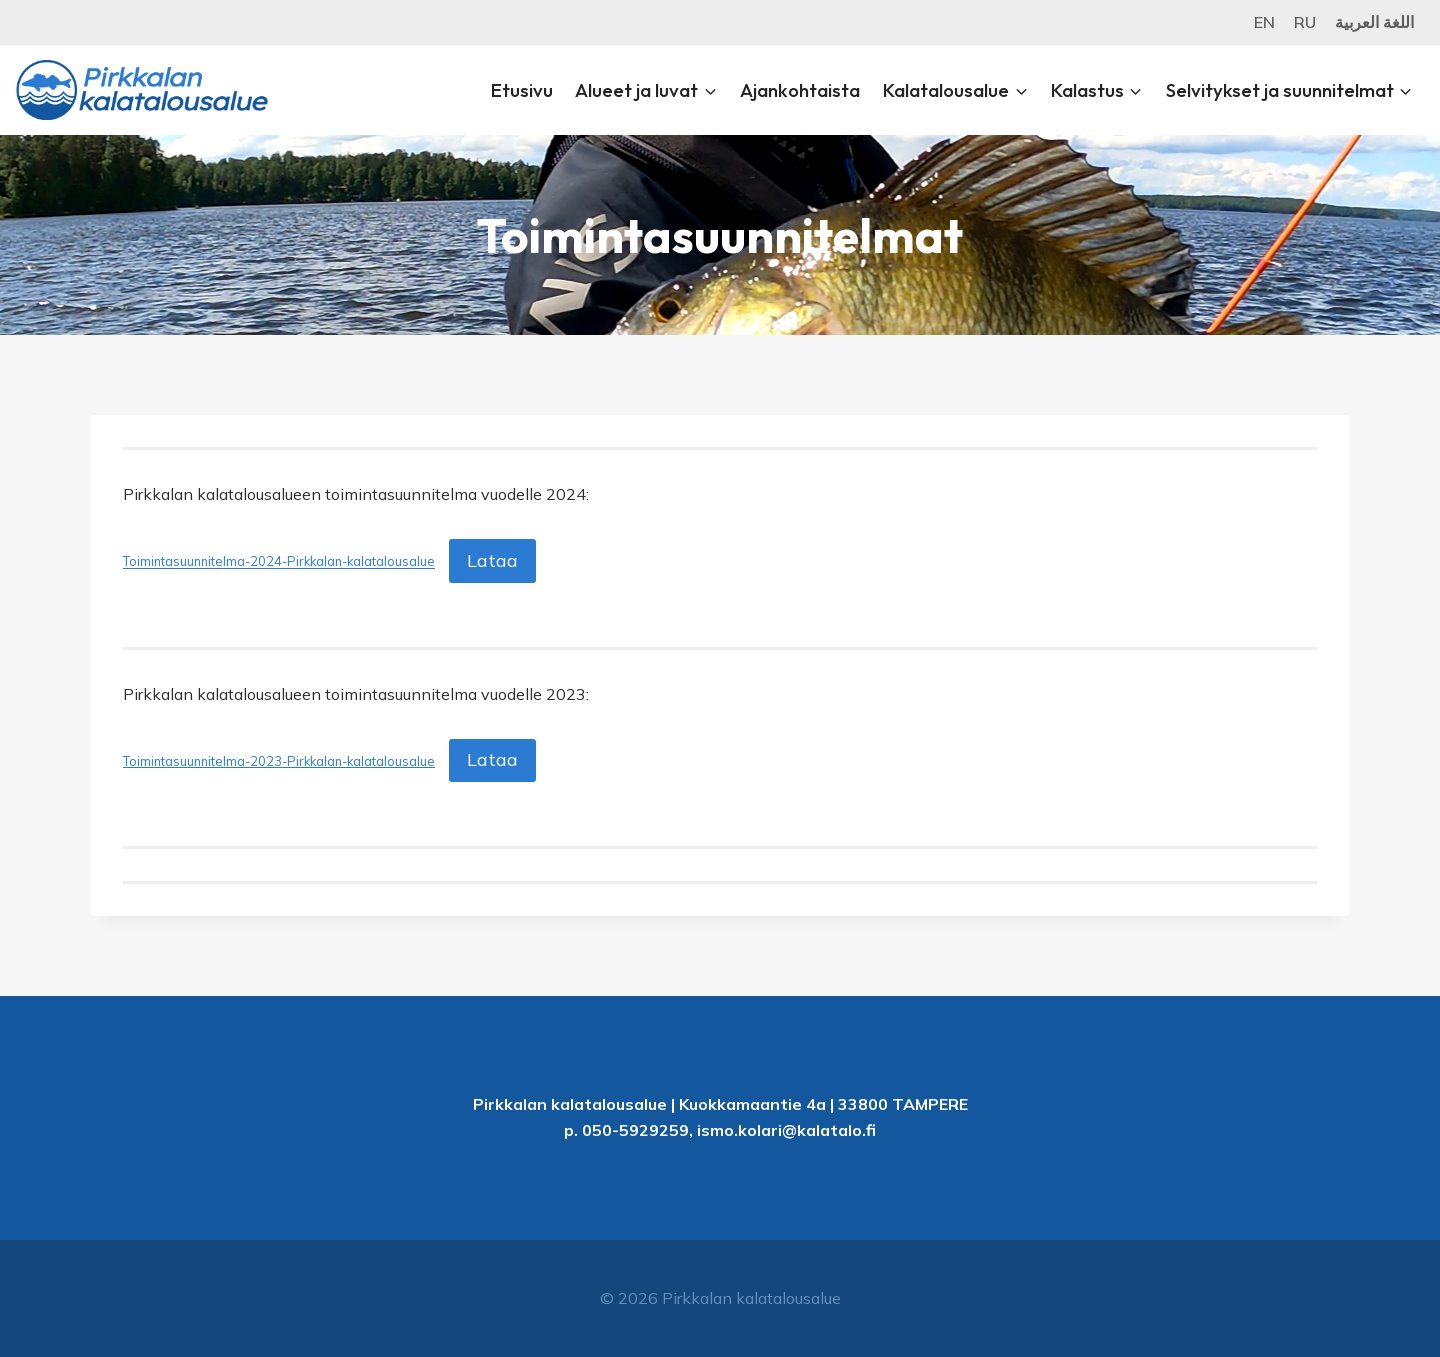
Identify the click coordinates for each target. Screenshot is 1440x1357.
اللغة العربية (1374, 22)
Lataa (492, 560)
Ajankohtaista (800, 90)
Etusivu (522, 90)
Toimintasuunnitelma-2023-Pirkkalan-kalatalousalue (279, 761)
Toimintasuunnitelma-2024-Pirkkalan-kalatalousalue (279, 562)
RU (1305, 22)
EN (1264, 22)
